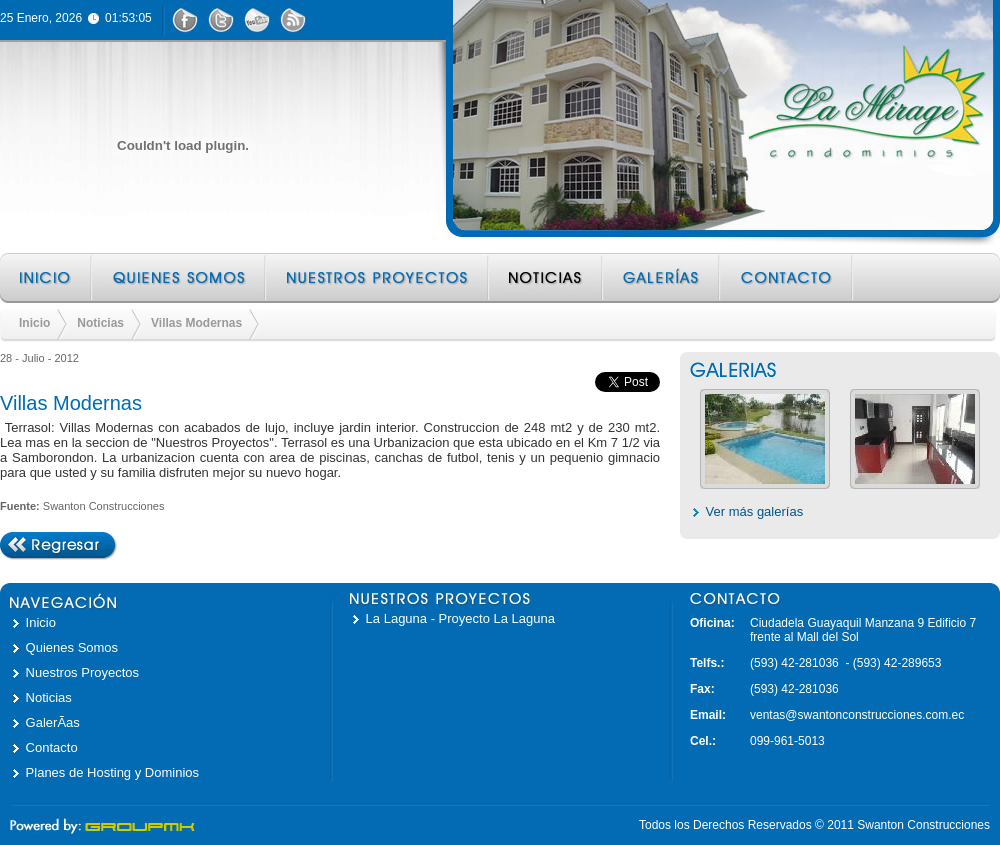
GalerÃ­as (53, 722)
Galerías (662, 278)
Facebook (185, 20)
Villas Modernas (196, 323)
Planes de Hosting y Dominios (112, 772)
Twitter (221, 20)
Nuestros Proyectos (378, 278)
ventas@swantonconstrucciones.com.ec (857, 715)
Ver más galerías (755, 511)
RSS (293, 20)
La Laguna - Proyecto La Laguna (460, 618)
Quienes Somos (180, 278)
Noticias (547, 278)
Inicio (46, 278)
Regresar (58, 546)
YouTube (257, 20)
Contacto (787, 278)
